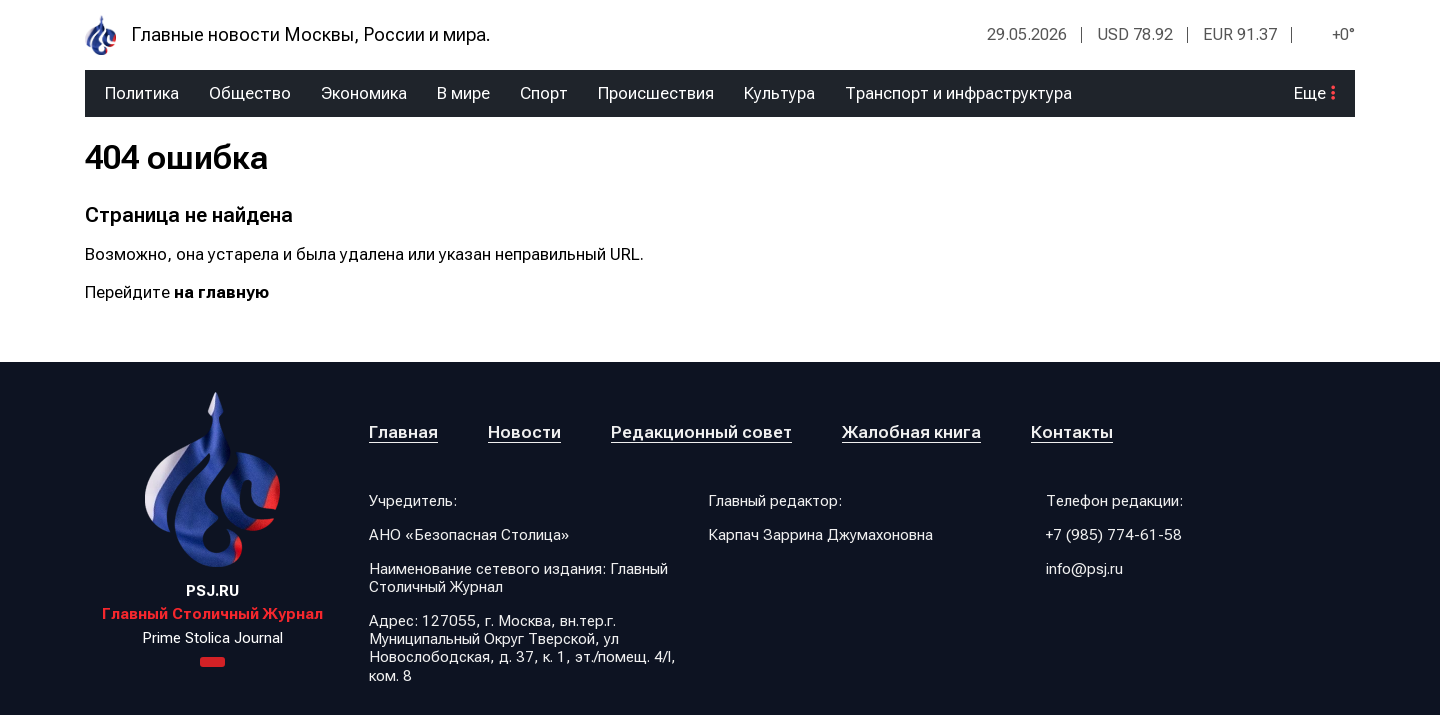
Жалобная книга (911, 432)
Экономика (364, 93)
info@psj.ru (1084, 569)
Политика (142, 93)
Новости (524, 432)
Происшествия (656, 93)
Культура (779, 93)
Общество (250, 93)
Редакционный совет (701, 432)
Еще (1314, 93)
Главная (403, 432)
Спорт (544, 93)
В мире (463, 93)
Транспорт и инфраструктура (958, 93)
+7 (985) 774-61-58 (1114, 535)
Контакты (1072, 432)
